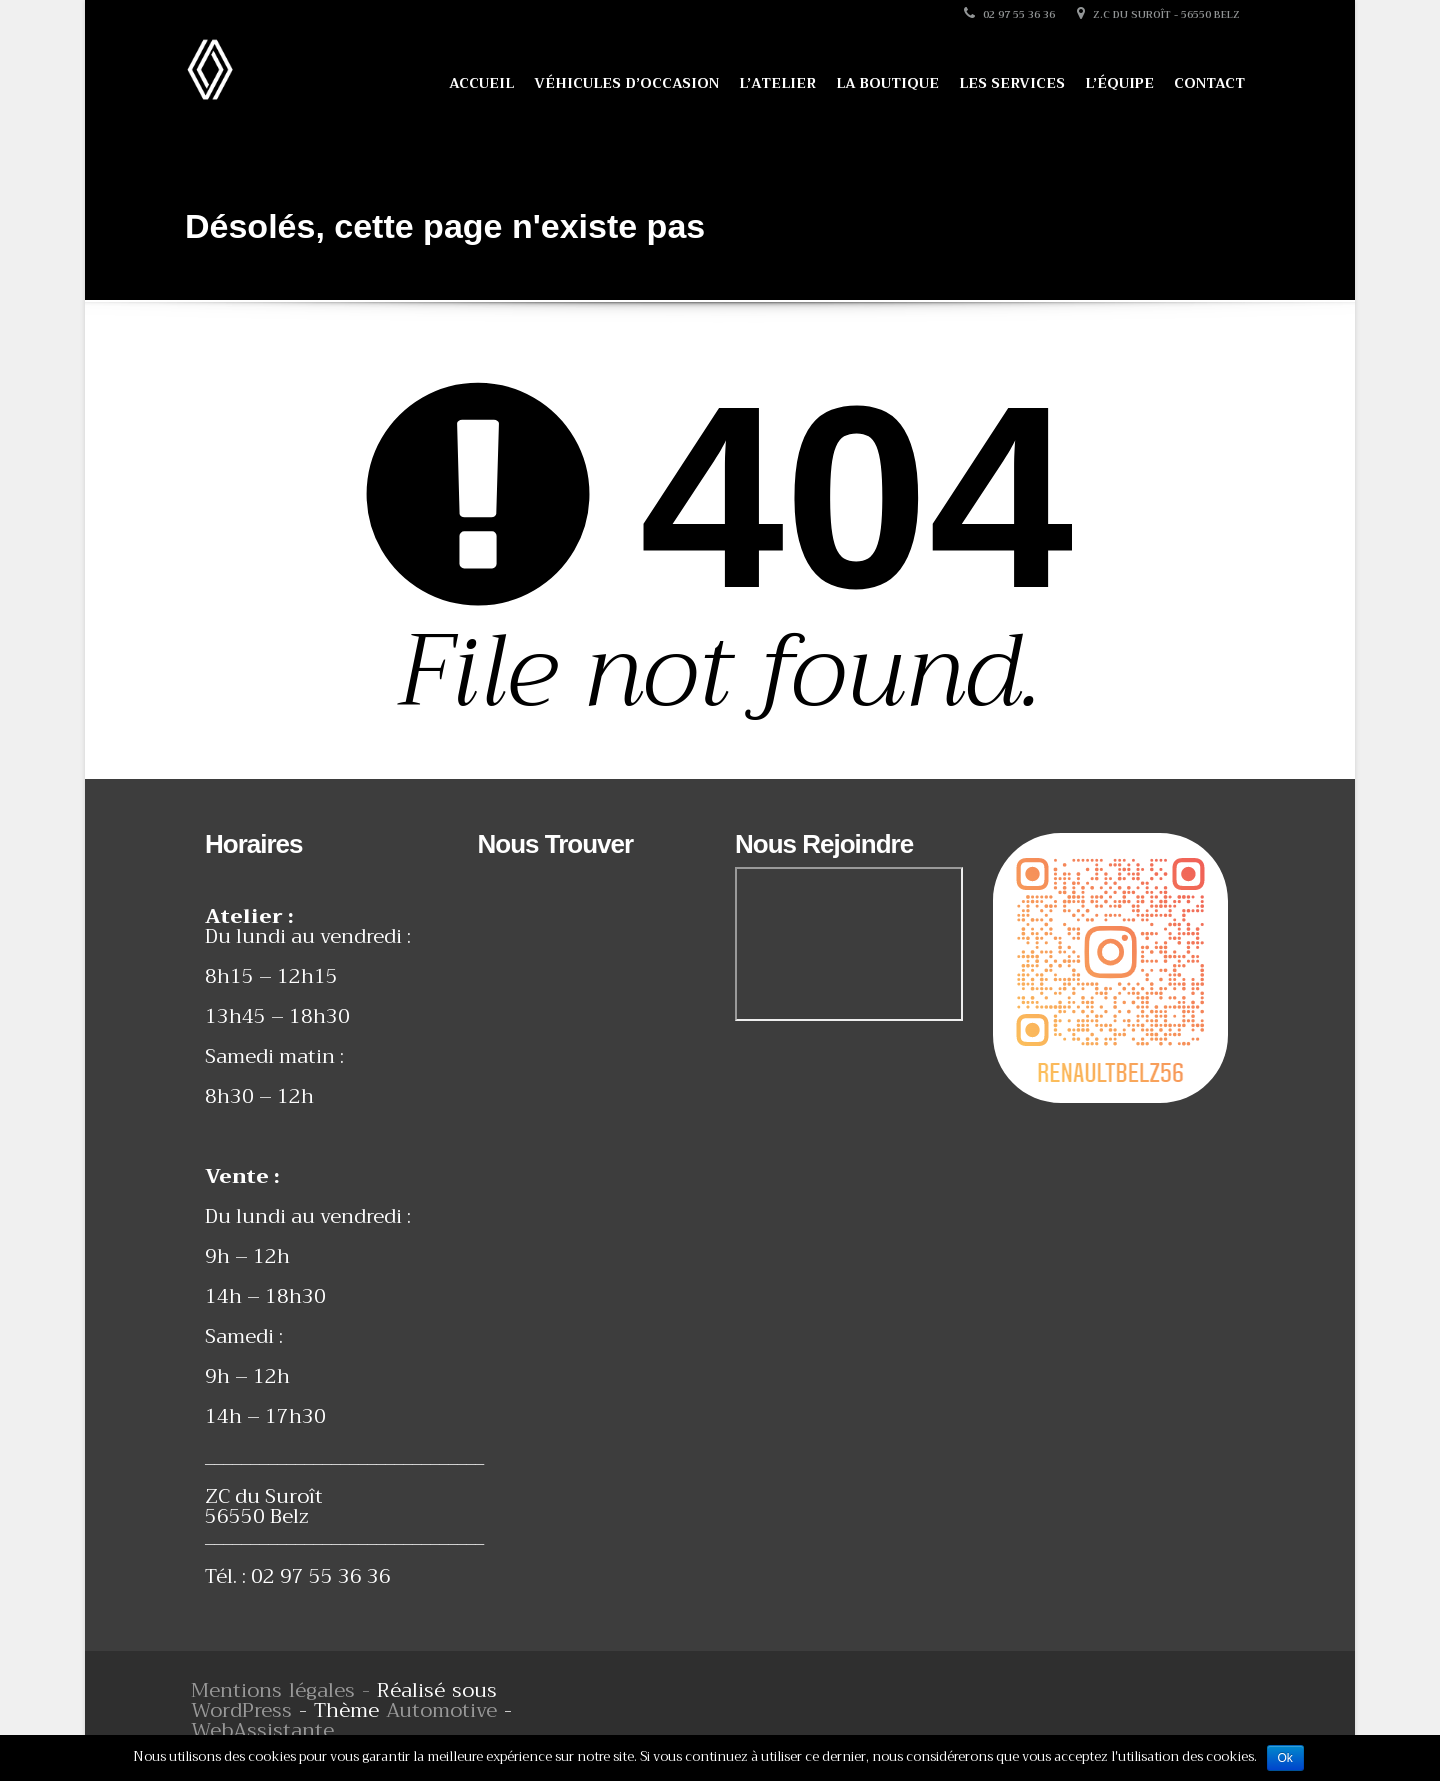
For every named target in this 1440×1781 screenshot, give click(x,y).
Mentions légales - (284, 1690)
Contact (1209, 83)
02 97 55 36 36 (1009, 14)
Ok (1285, 1758)
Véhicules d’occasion (626, 83)
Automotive (441, 1710)
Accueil (481, 83)
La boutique (887, 83)
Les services (1012, 83)
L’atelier (777, 83)
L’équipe (1119, 83)
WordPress (241, 1710)
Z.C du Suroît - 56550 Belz (1158, 14)
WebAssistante (262, 1730)
